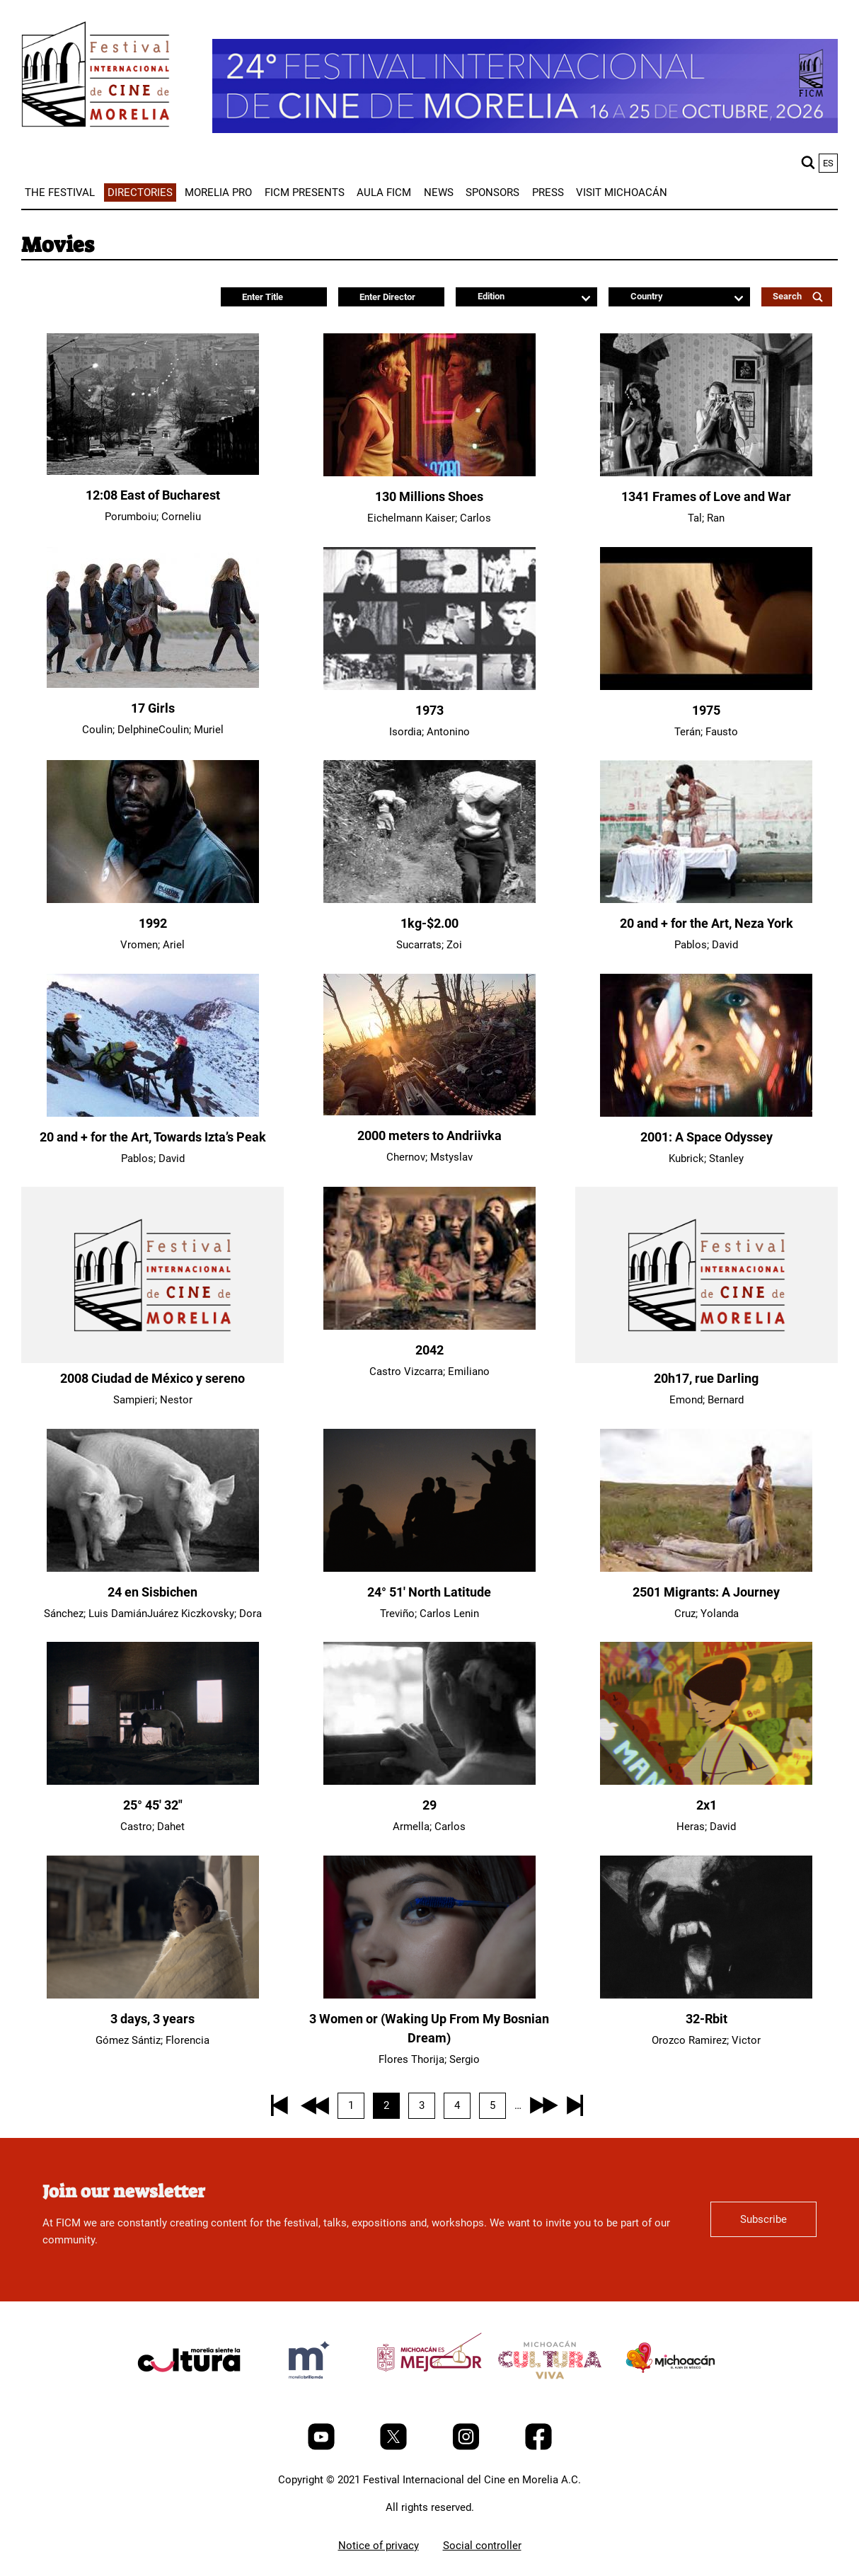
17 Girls (153, 708)
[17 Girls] (153, 684)
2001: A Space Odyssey (706, 1136)
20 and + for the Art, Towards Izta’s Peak (153, 1136)
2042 (429, 1349)
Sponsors (492, 192)
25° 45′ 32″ (153, 1805)
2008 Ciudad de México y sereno (152, 1378)
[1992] (153, 899)
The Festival (60, 192)
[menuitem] (59, 192)
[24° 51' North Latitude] (429, 1568)
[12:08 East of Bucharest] (153, 471)
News (439, 192)
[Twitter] (395, 2446)
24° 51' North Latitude (429, 1592)
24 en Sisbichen (152, 1592)
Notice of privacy (378, 2545)
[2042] (429, 1326)
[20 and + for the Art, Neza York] (706, 899)
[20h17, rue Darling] (706, 1275)
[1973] (429, 686)
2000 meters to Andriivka (429, 1135)
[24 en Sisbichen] (153, 1568)
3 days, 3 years (152, 2018)
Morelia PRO (218, 192)
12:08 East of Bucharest (153, 495)
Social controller (482, 2545)
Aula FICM (384, 192)
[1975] (706, 686)
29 (429, 1805)
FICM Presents (305, 192)
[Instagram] (467, 2446)
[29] (429, 1781)
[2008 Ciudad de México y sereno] (152, 1275)
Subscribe (763, 2219)
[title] (189, 2393)
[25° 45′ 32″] (153, 1781)
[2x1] (706, 1781)
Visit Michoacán (621, 192)
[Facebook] (538, 2446)
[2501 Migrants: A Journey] (706, 1568)
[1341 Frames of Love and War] (706, 472)
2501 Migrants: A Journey (706, 1592)
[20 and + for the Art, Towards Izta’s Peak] (153, 1113)
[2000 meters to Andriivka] (429, 1111)
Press (548, 192)
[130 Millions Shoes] (429, 472)
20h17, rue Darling (706, 1378)
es (828, 163)
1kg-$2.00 (429, 923)
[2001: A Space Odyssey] (706, 1113)
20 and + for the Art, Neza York (706, 923)
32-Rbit (706, 2018)
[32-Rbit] (706, 1995)
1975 (706, 710)
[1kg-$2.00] (429, 899)
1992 (153, 923)
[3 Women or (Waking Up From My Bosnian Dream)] (429, 1995)
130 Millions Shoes (429, 496)
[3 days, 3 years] (153, 1995)
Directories (140, 192)
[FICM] (95, 76)
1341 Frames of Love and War (706, 496)
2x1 (706, 1805)
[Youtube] (323, 2446)
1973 (429, 710)
